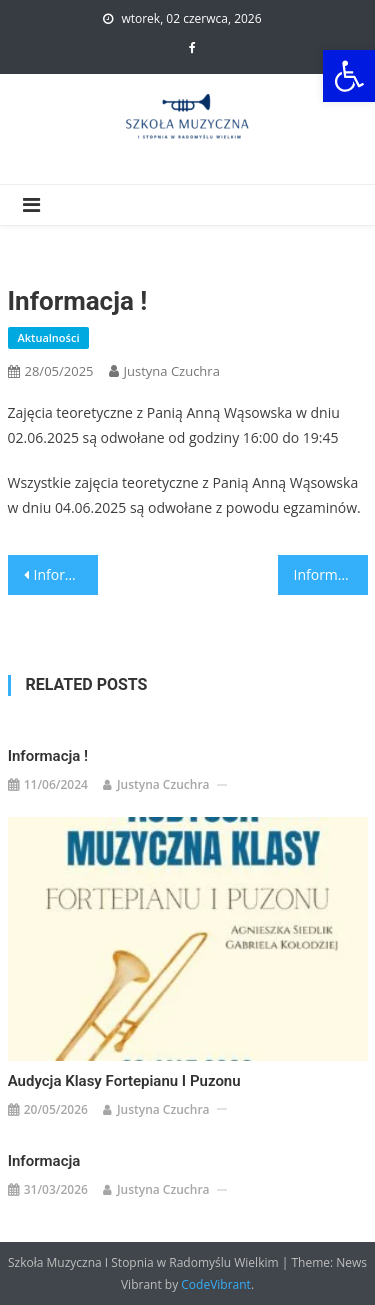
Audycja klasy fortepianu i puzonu (124, 1081)
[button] (349, 76)
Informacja (66, 574)
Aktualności (49, 337)
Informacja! (331, 574)
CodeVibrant (216, 1284)
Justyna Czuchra (172, 371)
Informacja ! (48, 756)
